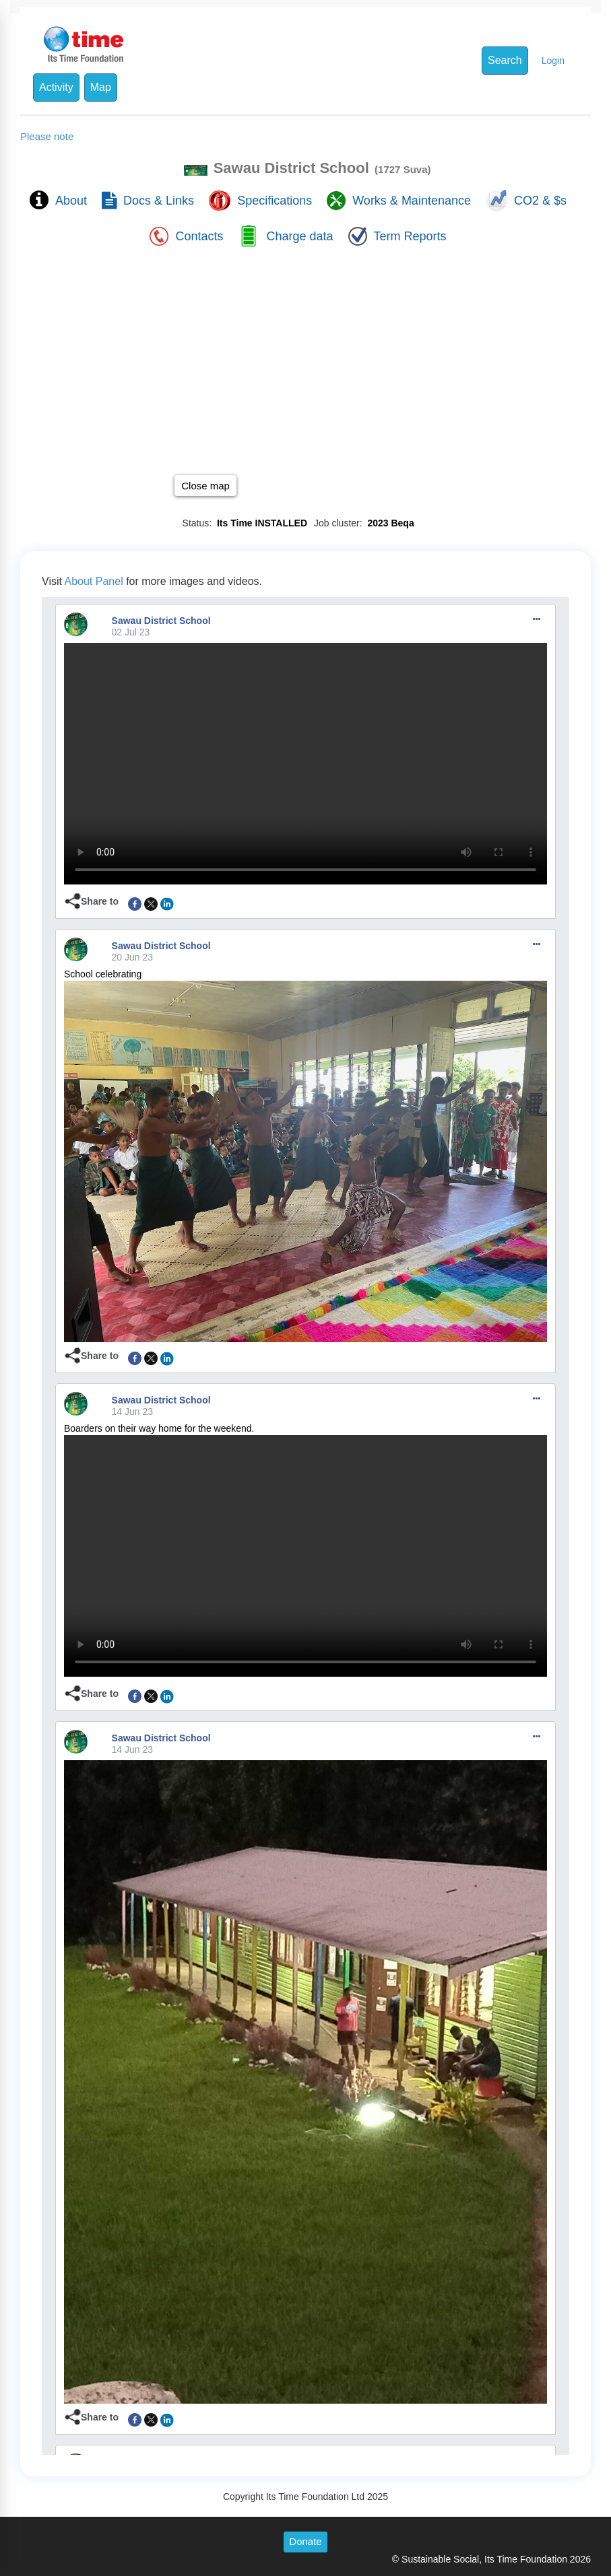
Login (553, 60)
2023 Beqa (388, 523)
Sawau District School (161, 620)
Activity (56, 87)
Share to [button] (100, 901)
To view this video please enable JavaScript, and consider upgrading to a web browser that (305, 763)
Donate (305, 2541)
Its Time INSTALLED (259, 523)
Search (505, 60)
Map (100, 87)
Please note (46, 136)
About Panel (94, 581)
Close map (205, 485)
